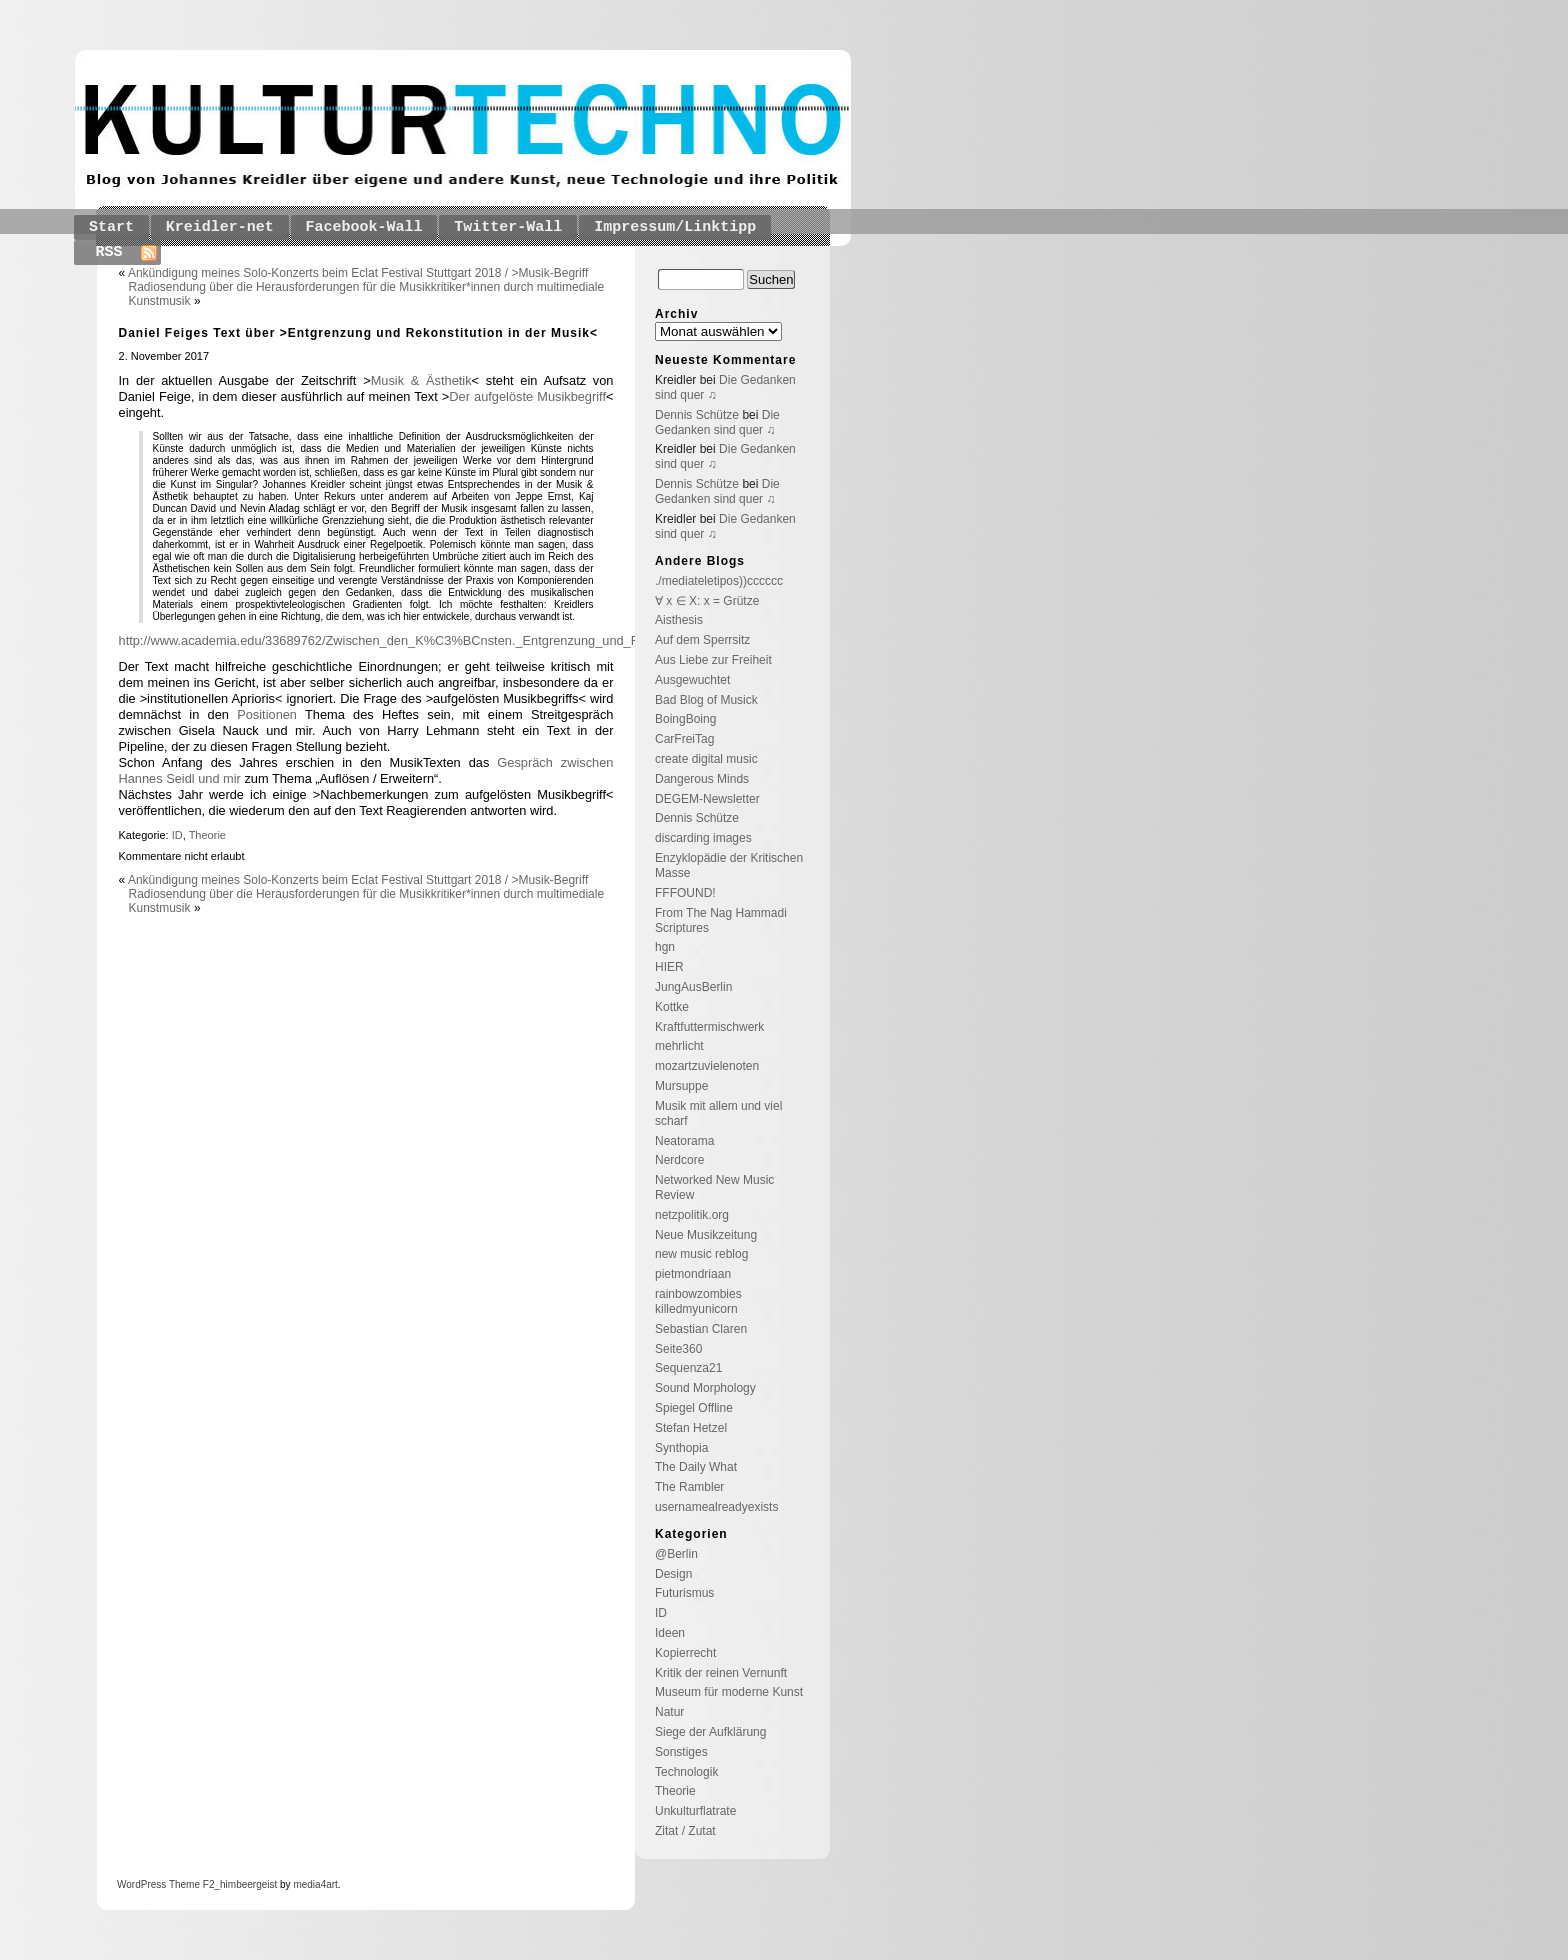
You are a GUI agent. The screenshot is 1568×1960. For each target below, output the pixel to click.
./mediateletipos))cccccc (719, 581)
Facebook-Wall (364, 227)
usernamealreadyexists (716, 1507)
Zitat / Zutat (685, 1831)
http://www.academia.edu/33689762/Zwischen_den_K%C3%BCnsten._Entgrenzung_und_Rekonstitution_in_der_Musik (457, 640)
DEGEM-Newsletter (707, 799)
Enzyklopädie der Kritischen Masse (729, 865)
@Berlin (676, 1554)
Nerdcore (679, 1160)
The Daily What (696, 1467)
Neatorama (684, 1141)
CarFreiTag (684, 739)
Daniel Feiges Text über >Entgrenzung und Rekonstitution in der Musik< (359, 333)
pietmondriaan (693, 1274)
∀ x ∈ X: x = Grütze (707, 601)
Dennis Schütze (697, 415)
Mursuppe (681, 1086)
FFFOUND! (685, 893)
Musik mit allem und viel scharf (718, 1113)
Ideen (670, 1633)
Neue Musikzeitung (706, 1235)
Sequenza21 (688, 1368)
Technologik (686, 1772)
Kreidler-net (220, 227)
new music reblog (701, 1254)
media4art (315, 1884)
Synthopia (681, 1448)
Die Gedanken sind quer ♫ (717, 422)
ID (177, 835)
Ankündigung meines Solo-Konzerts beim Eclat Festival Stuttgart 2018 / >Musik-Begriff (358, 273)
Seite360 (678, 1349)
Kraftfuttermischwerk (709, 1027)
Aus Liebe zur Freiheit (713, 660)
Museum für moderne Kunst (729, 1692)
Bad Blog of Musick (706, 700)
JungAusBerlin (693, 987)
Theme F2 (190, 1884)
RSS (109, 252)
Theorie (207, 835)
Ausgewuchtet (692, 680)
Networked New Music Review (714, 1187)
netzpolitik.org (692, 1215)
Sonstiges (681, 1752)
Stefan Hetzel (691, 1428)
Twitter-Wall (508, 227)
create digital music (706, 759)
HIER (669, 967)
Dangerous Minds (702, 779)
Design (673, 1574)
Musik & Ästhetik (421, 380)
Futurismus (684, 1593)
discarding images (703, 838)
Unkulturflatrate (695, 1811)
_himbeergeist (245, 1884)
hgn (665, 947)
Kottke (672, 1007)
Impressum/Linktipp (675, 227)
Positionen (271, 714)
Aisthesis (679, 620)
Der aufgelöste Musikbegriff (527, 396)
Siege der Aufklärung (710, 1732)
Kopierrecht (685, 1653)
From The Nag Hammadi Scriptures (721, 920)
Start (111, 227)
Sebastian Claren (701, 1329)
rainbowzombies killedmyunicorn (698, 1301)
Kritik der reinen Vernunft (721, 1673)
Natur (669, 1712)
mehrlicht (679, 1046)
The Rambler (689, 1487)
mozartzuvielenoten (707, 1066)
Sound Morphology (705, 1388)
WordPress (141, 1884)
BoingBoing (685, 719)
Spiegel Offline (694, 1408)
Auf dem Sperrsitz (702, 640)
